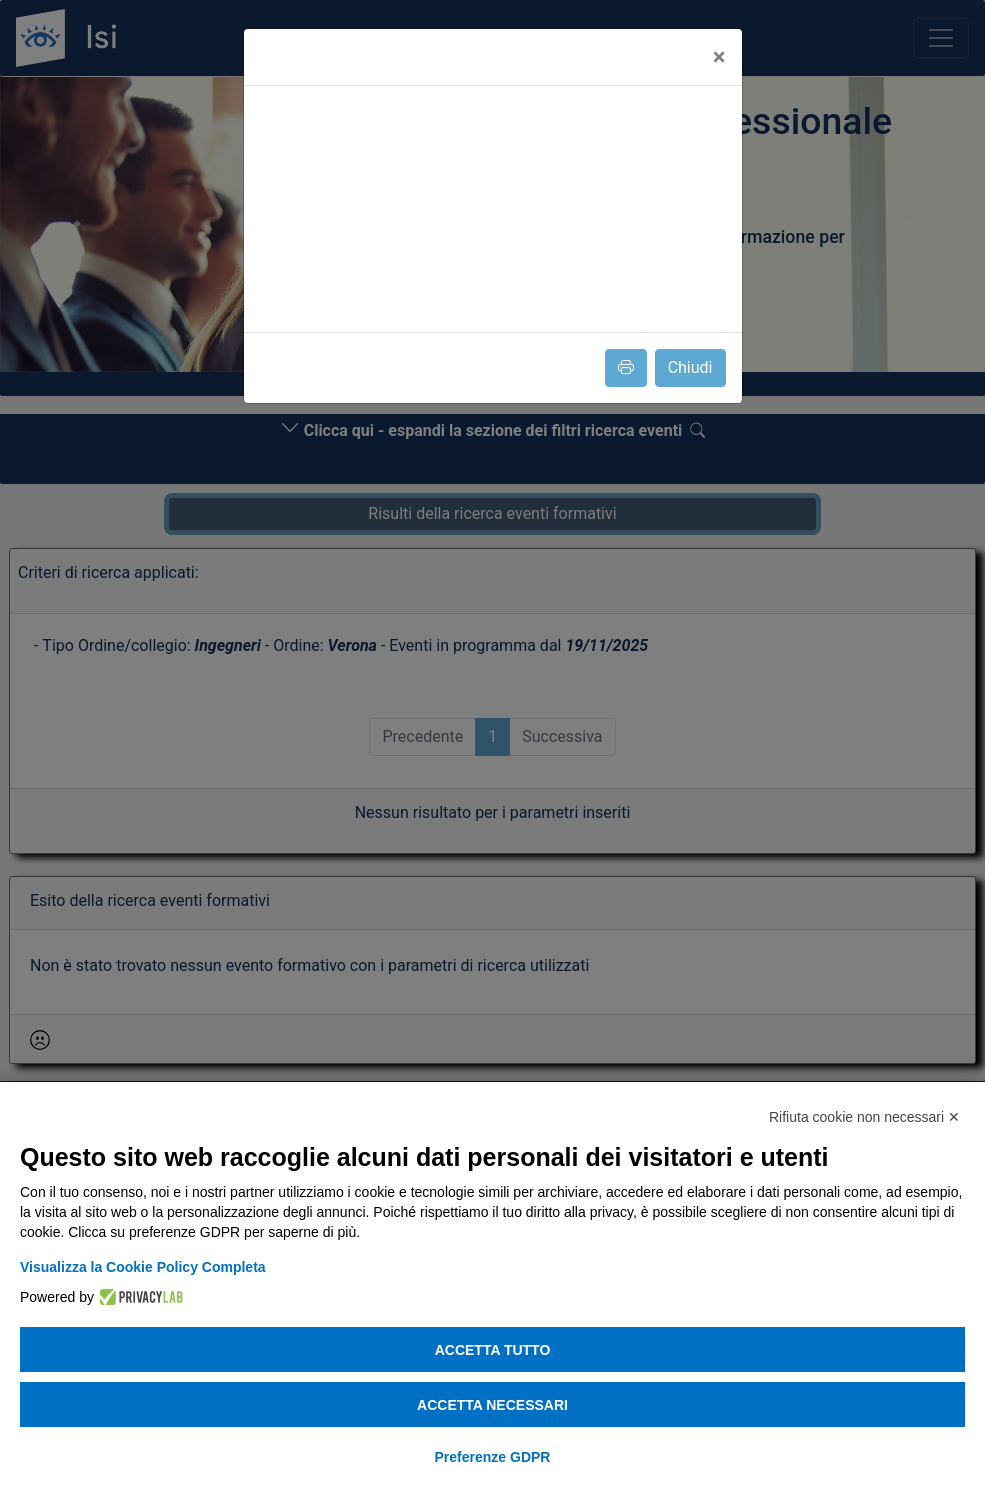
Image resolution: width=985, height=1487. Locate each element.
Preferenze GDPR (493, 1457)
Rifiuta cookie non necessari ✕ (864, 1117)
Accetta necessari (492, 1405)
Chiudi (690, 367)
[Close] (719, 57)
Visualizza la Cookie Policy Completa (143, 1267)
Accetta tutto (493, 1350)
